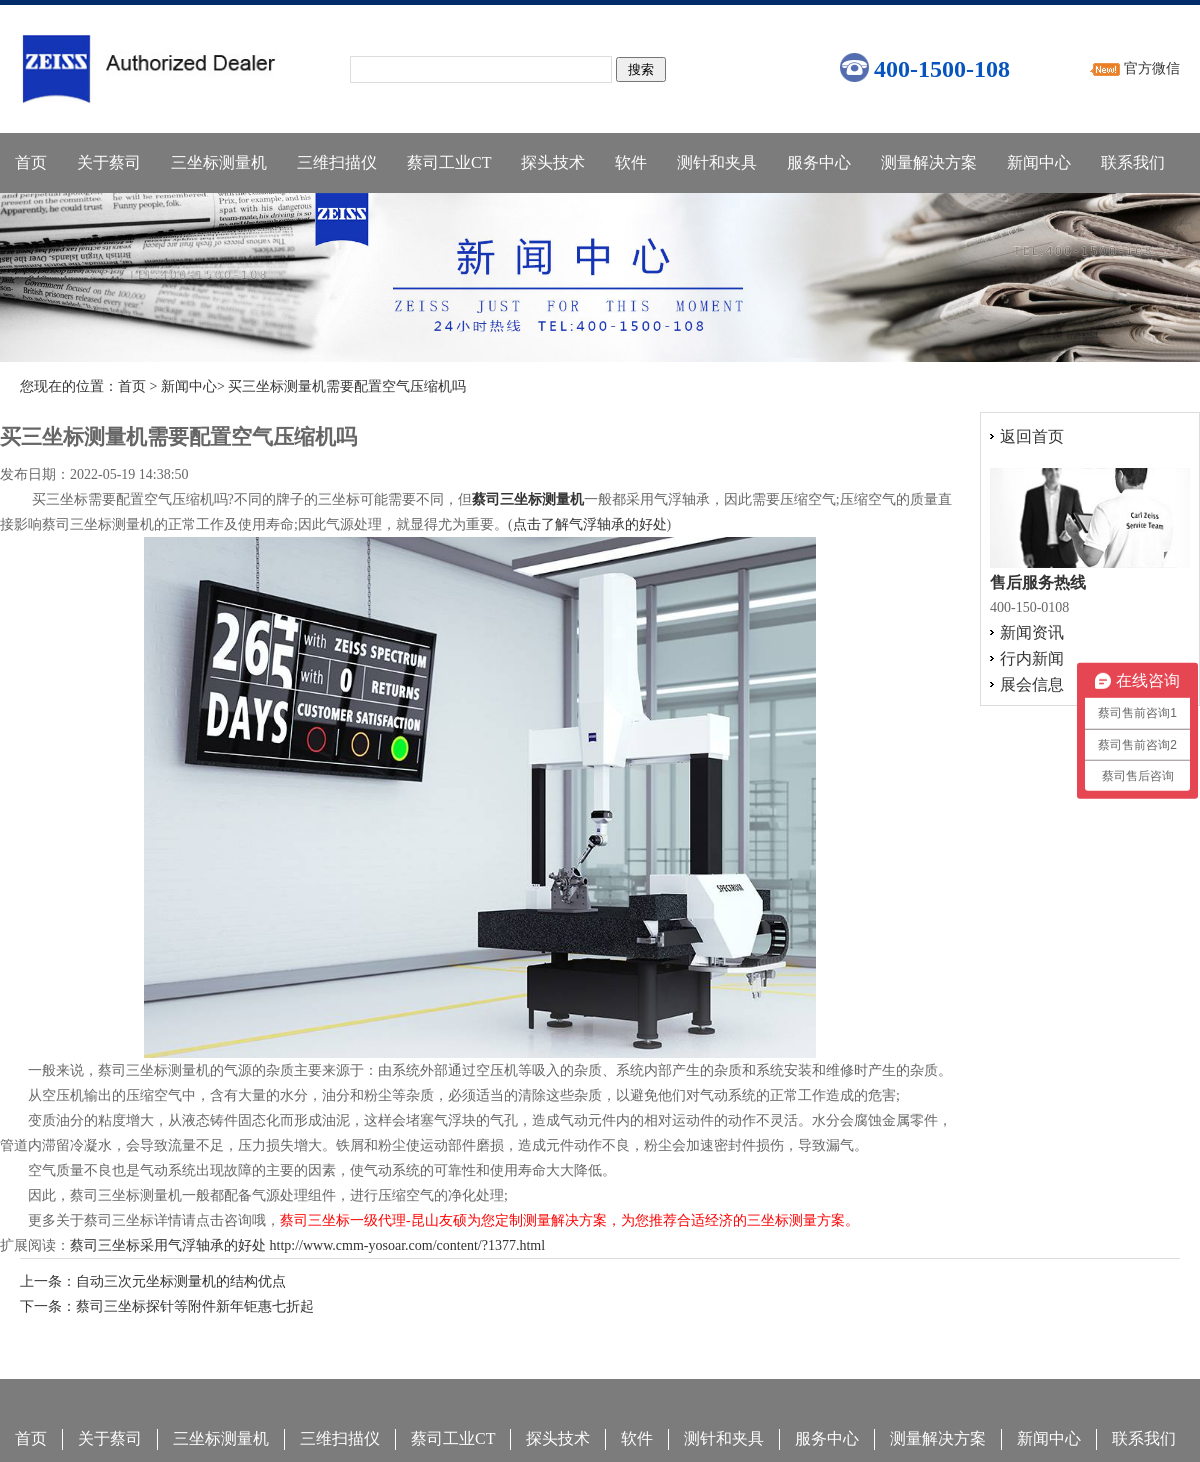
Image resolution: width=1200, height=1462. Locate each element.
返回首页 (1032, 436)
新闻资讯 (1032, 632)
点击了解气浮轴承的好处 (590, 524)
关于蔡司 (109, 162)
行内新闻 (1032, 658)
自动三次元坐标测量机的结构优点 (181, 1281)
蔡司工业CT (449, 162)
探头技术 (553, 162)
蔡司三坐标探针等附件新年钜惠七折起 (195, 1306)
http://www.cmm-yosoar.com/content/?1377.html (408, 1245)
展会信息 (1032, 684)
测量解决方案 (929, 162)
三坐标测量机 (219, 162)
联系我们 (1133, 162)
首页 (31, 162)
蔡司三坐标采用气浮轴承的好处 (168, 1245)
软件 (631, 162)
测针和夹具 (717, 162)
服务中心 (819, 162)
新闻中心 (1039, 162)
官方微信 (1152, 68)
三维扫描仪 (337, 162)
